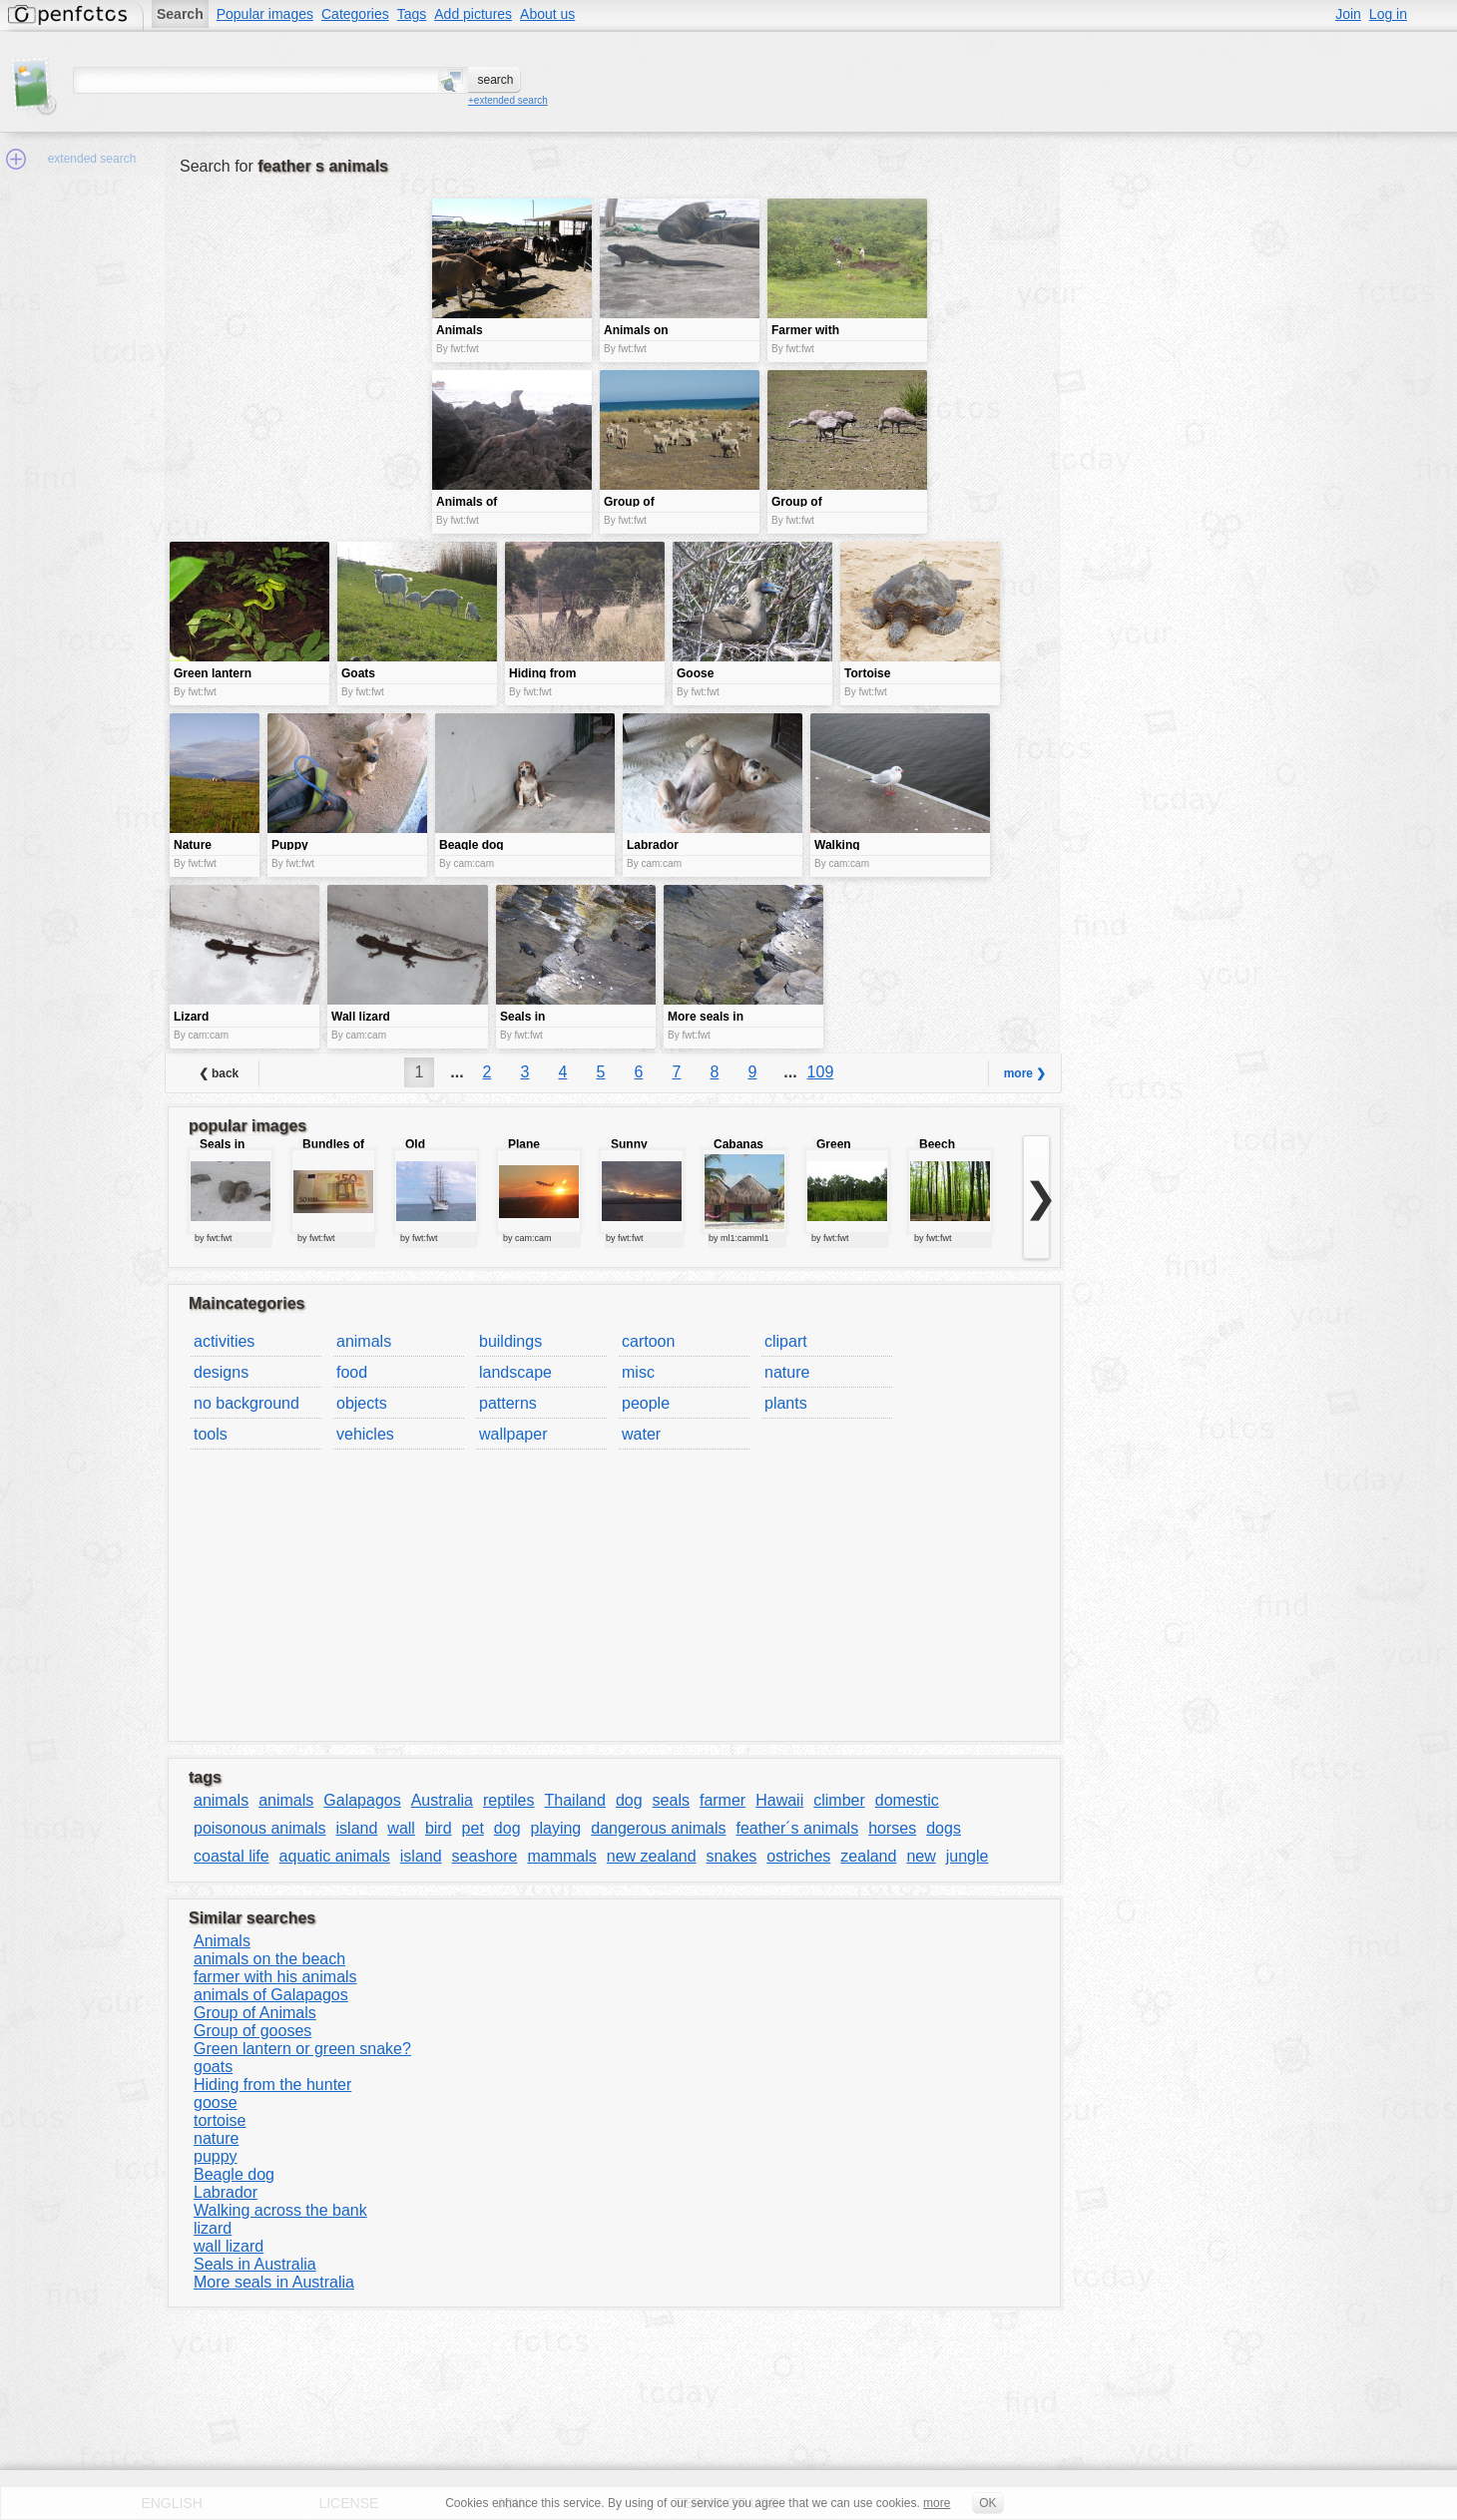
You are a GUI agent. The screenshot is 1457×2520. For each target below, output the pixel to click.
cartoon (648, 1341)
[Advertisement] (298, 339)
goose (216, 2102)
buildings (510, 1341)
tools (211, 1434)
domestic (907, 1800)
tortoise (219, 2120)
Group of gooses (252, 2030)
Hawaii (779, 1800)
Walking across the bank (280, 2210)
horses (892, 1828)
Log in (1388, 14)
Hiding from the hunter (272, 2084)
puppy (216, 2156)
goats (213, 2066)
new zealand (652, 1856)
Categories (355, 14)
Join (1348, 14)
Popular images (265, 14)
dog (629, 1800)
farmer (722, 1800)
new (920, 1856)
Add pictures (473, 14)
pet (473, 1828)
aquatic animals (334, 1856)
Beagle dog (234, 2174)
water (641, 1434)
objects (361, 1403)
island (357, 1828)
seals (671, 1800)
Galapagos (361, 1800)
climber (839, 1800)
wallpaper (513, 1434)
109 (820, 1071)
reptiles (509, 1800)
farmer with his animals (275, 1976)
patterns (508, 1403)
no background (246, 1403)
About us (547, 14)
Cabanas (738, 1144)
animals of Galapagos (271, 1994)
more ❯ (1025, 1073)
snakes (732, 1856)
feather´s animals (796, 1828)
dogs (943, 1828)
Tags (412, 14)
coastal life (231, 1856)
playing (556, 1828)
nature (786, 1372)
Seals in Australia (255, 2264)
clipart (785, 1341)
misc (638, 1372)
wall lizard (228, 2246)
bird (438, 1828)
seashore (485, 1856)
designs (221, 1372)
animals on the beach (269, 1958)
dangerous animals (658, 1828)
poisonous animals (260, 1828)
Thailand (575, 1800)
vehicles (365, 1434)
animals (363, 1341)
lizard (213, 2228)
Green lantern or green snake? (302, 2048)
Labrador (225, 2192)
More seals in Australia (274, 2282)
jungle (967, 1856)
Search (180, 14)
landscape (515, 1372)
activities (224, 1341)
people (646, 1403)
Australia (442, 1800)
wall (401, 1828)
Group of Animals (255, 2012)
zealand (868, 1856)
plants (785, 1403)
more (936, 2503)
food (351, 1372)
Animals (222, 1940)
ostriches (798, 1856)
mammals (561, 1856)
